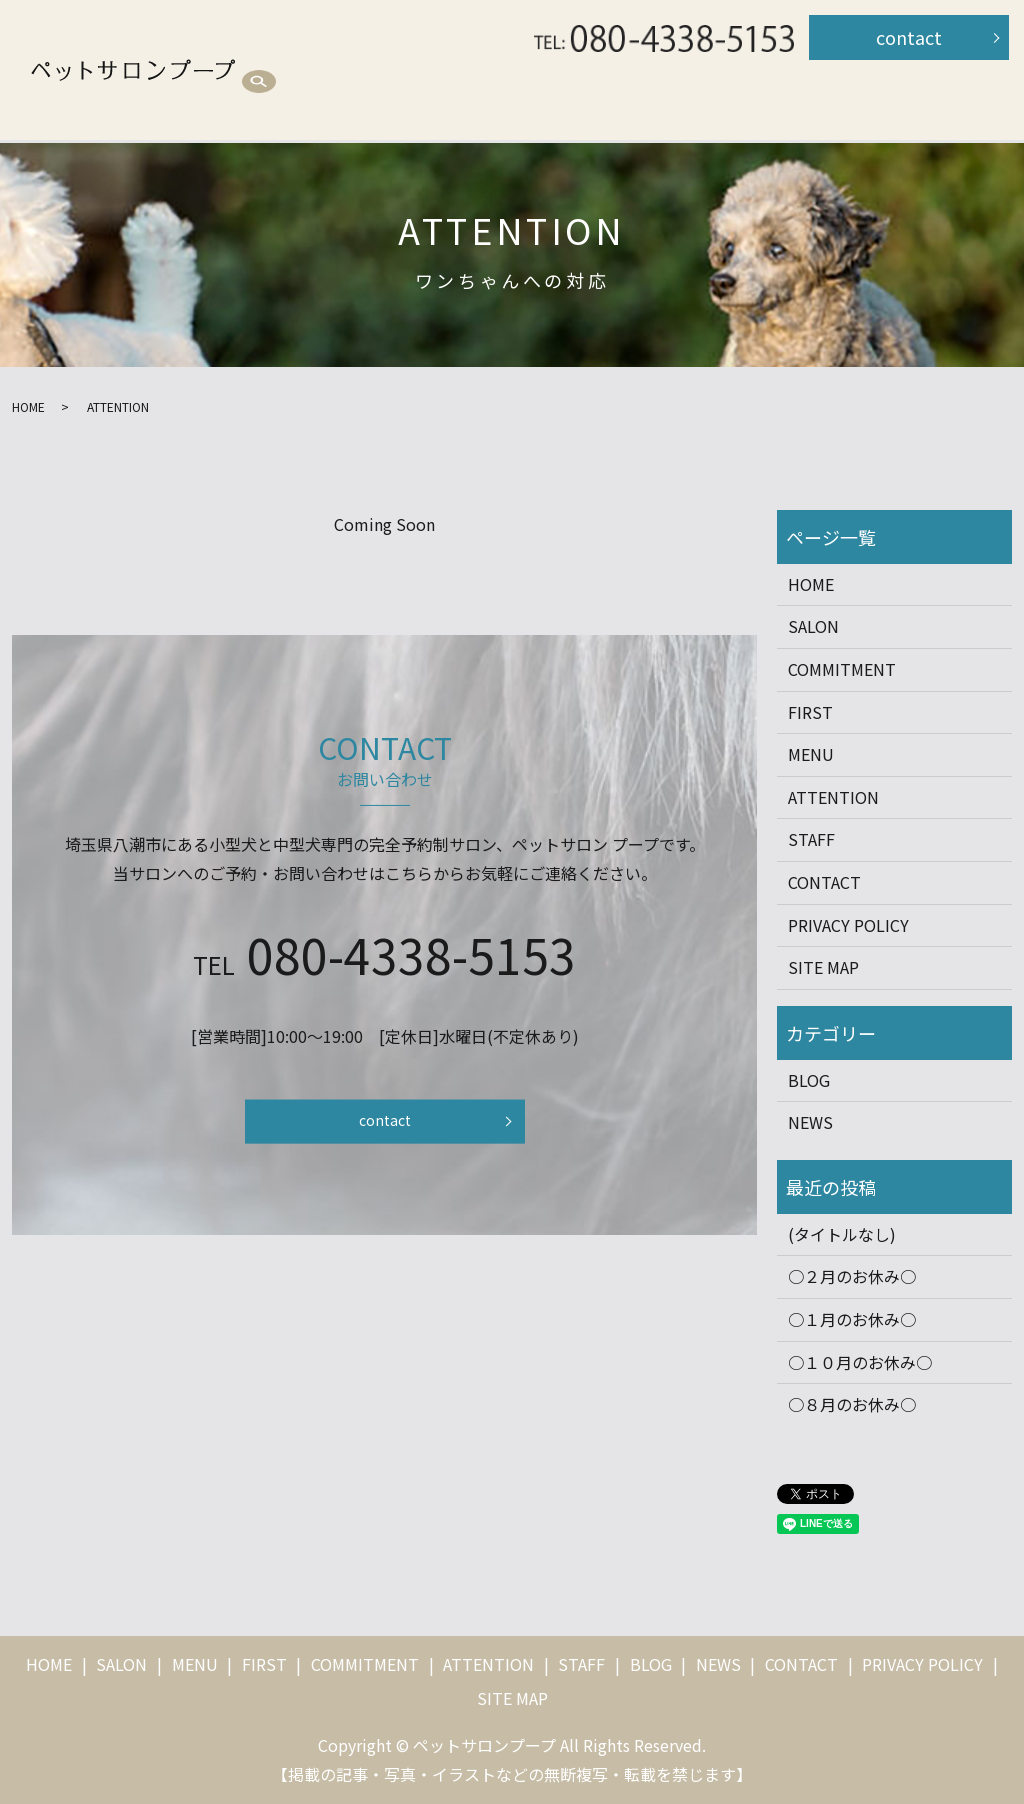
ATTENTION (840, 70)
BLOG (375, 106)
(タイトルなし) (842, 1234)
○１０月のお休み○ (860, 1362)
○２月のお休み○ (852, 1276)
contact (909, 37)
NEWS (810, 1122)
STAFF (282, 106)
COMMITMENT (693, 70)
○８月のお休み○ (852, 1404)
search (444, 107)
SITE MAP (823, 967)
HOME (282, 70)
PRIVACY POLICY (848, 925)
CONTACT (824, 882)
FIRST (568, 70)
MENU (475, 70)
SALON (378, 70)
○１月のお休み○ (852, 1319)
